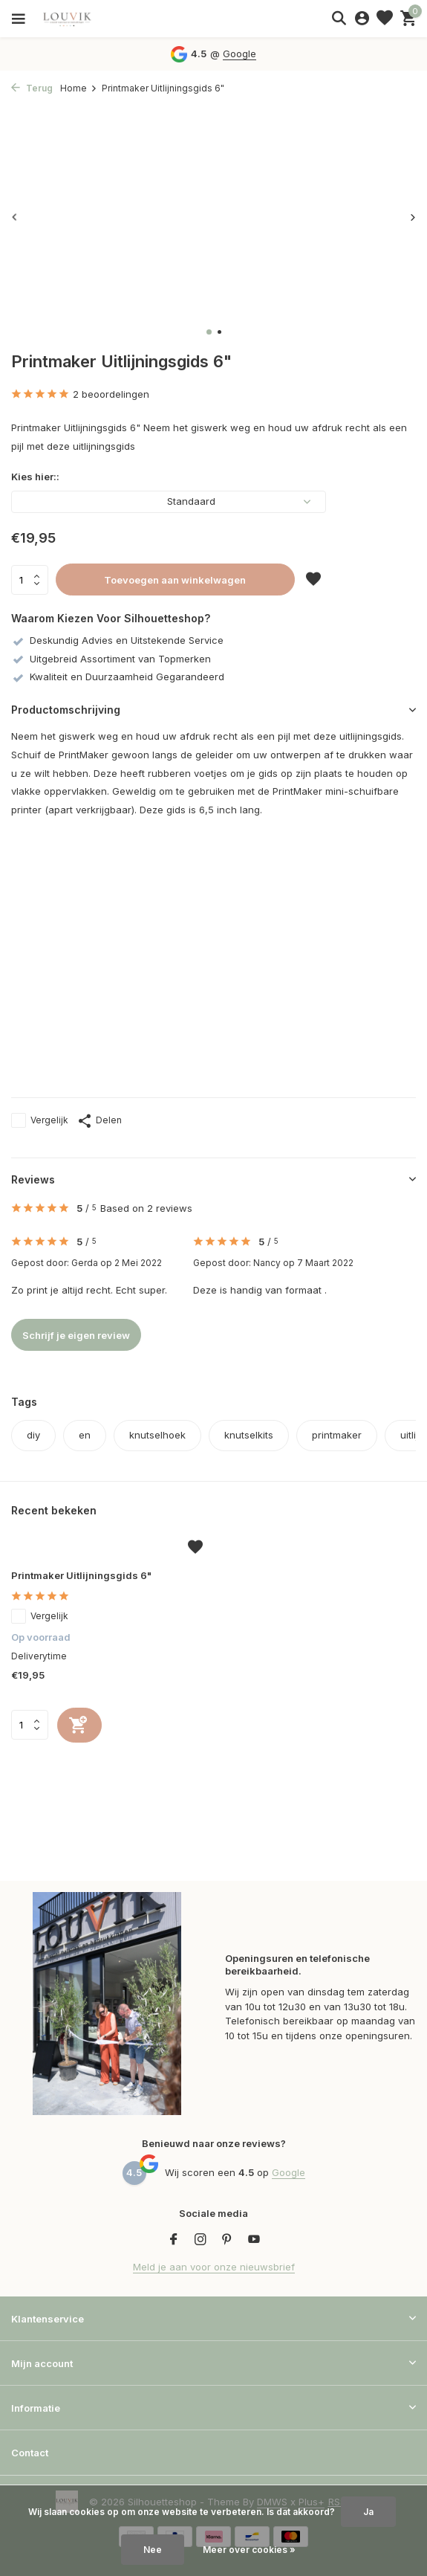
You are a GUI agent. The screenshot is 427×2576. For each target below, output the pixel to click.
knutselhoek (157, 1435)
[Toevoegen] (79, 1725)
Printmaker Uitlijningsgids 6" (81, 1575)
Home (78, 88)
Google (239, 53)
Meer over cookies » (249, 2549)
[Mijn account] (362, 18)
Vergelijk (39, 1120)
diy (33, 1435)
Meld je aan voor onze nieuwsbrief (214, 2267)
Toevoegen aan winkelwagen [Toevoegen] (175, 580)
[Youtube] (254, 2240)
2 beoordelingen (80, 394)
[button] (209, 332)
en (85, 1435)
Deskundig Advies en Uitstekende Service (117, 640)
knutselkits (248, 1435)
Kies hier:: (35, 476)
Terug (32, 88)
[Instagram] (200, 2240)
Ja (368, 2511)
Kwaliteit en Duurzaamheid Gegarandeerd (117, 676)
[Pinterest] (227, 2240)
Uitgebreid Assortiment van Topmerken (111, 659)
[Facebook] (174, 2240)
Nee (152, 2549)
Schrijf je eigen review (76, 1335)
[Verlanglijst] (385, 19)
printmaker (337, 1435)
